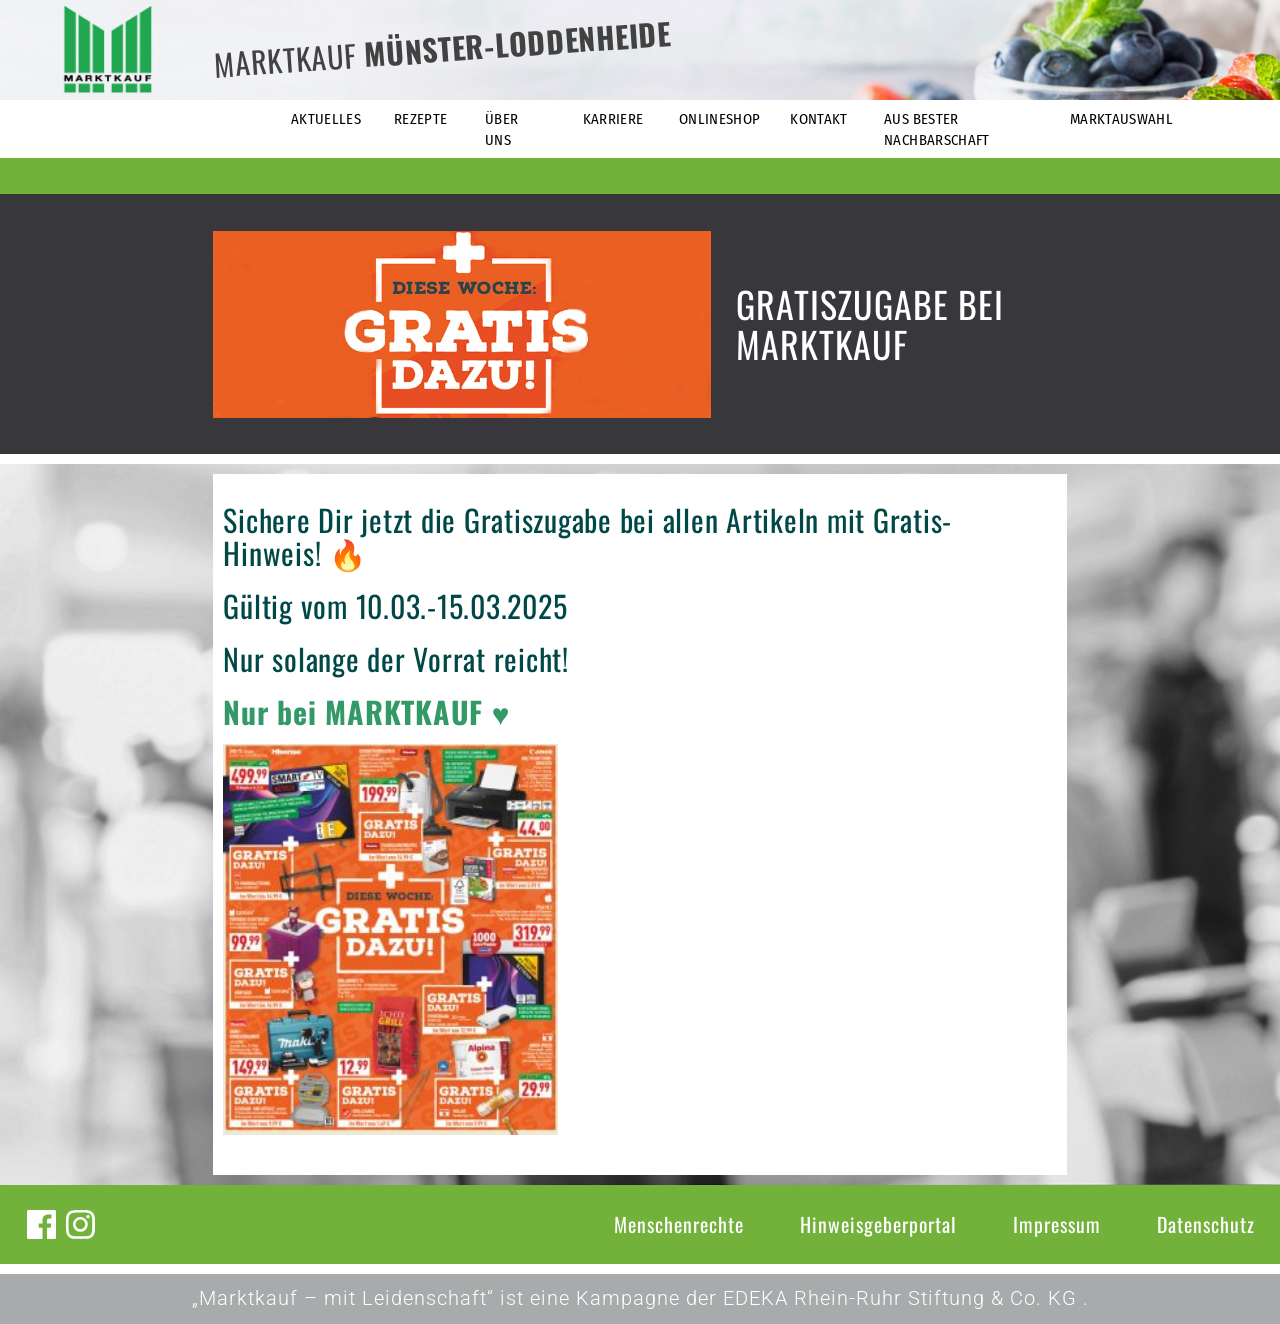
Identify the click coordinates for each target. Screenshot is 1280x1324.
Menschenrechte (679, 1224)
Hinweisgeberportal (878, 1224)
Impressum (1057, 1224)
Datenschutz (1206, 1224)
